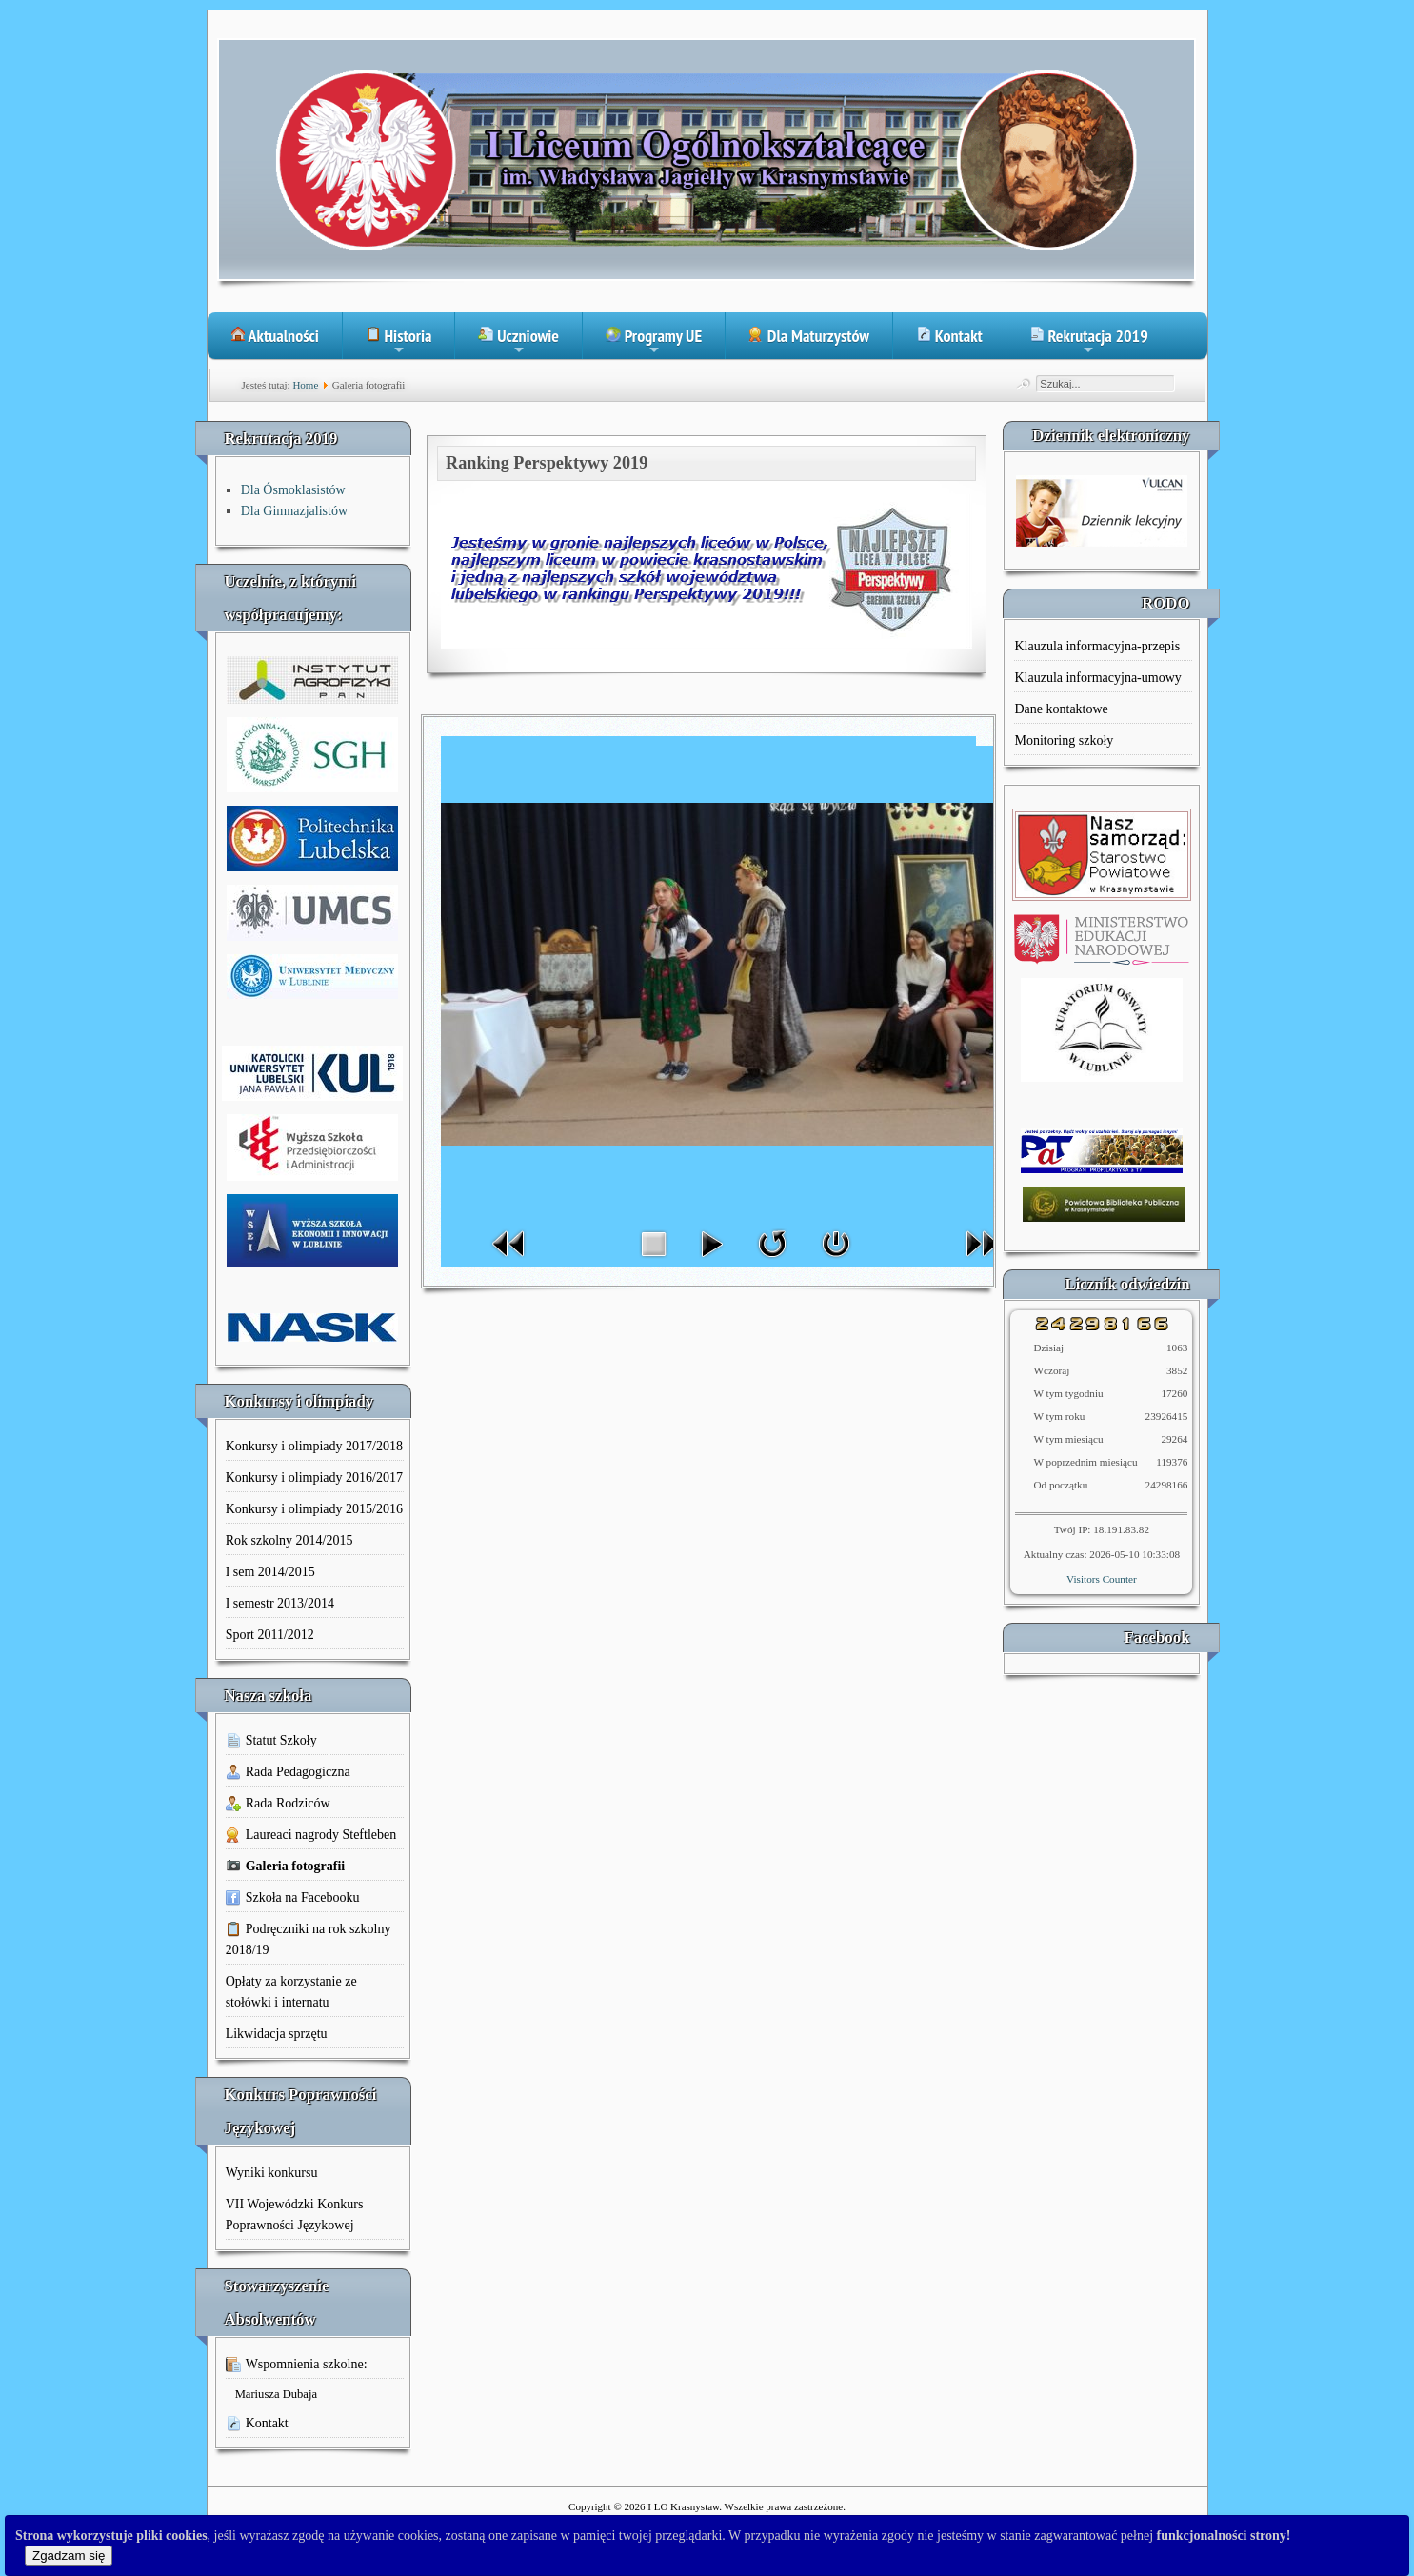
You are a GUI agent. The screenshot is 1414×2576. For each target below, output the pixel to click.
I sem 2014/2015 (270, 1572)
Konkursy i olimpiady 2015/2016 (314, 1509)
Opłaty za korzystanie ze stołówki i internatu (291, 1991)
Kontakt (949, 336)
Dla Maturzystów (808, 336)
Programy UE (654, 342)
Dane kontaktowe (1060, 709)
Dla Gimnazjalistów (294, 511)
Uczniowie (518, 342)
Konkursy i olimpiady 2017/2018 (314, 1446)
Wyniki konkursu (272, 2173)
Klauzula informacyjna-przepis (1097, 646)
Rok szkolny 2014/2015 (289, 1540)
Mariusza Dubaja (276, 2394)
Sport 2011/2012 (270, 1634)
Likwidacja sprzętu (277, 2034)
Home (305, 384)
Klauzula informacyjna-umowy (1097, 677)
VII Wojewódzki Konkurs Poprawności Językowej (295, 2214)
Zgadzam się (68, 2555)
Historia (399, 342)
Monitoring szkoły (1063, 740)
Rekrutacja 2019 (1088, 342)
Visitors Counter (1101, 1579)
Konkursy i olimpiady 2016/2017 (314, 1477)
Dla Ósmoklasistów (293, 490)
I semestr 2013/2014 (280, 1603)
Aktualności (274, 336)
